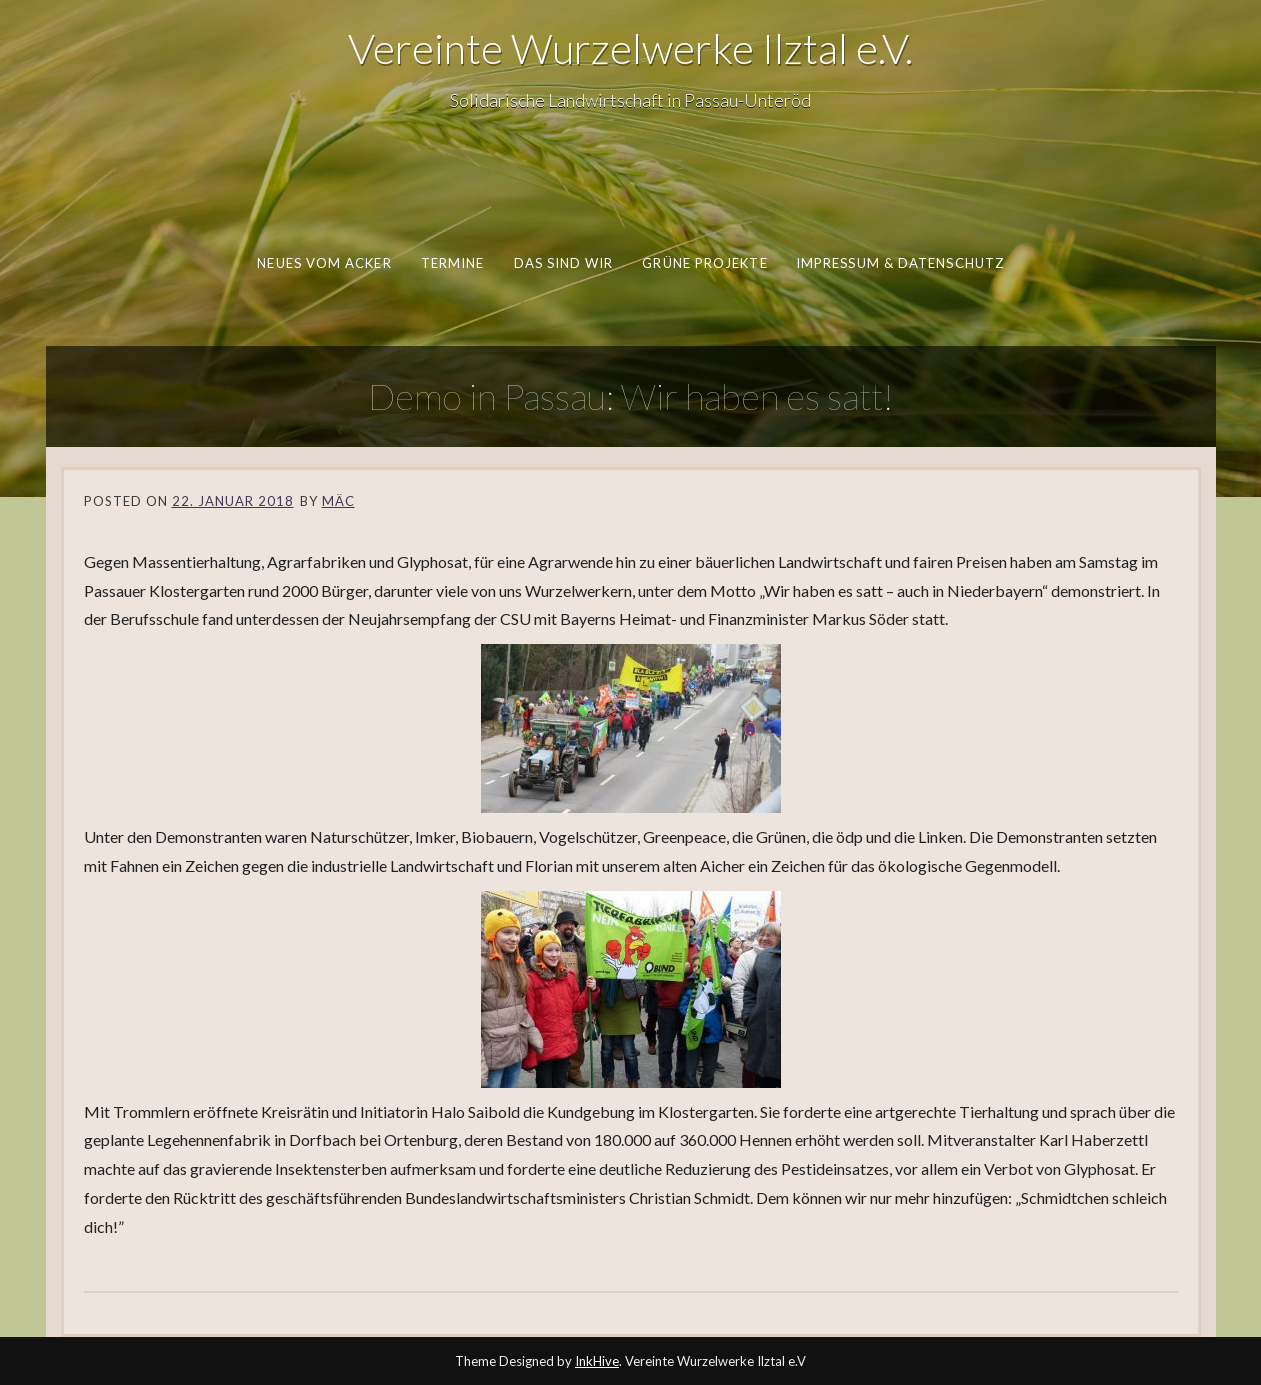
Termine (453, 263)
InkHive (597, 1361)
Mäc (338, 501)
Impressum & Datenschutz (900, 263)
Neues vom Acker (324, 263)
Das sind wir (564, 263)
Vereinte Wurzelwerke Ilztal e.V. (630, 48)
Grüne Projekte (704, 263)
